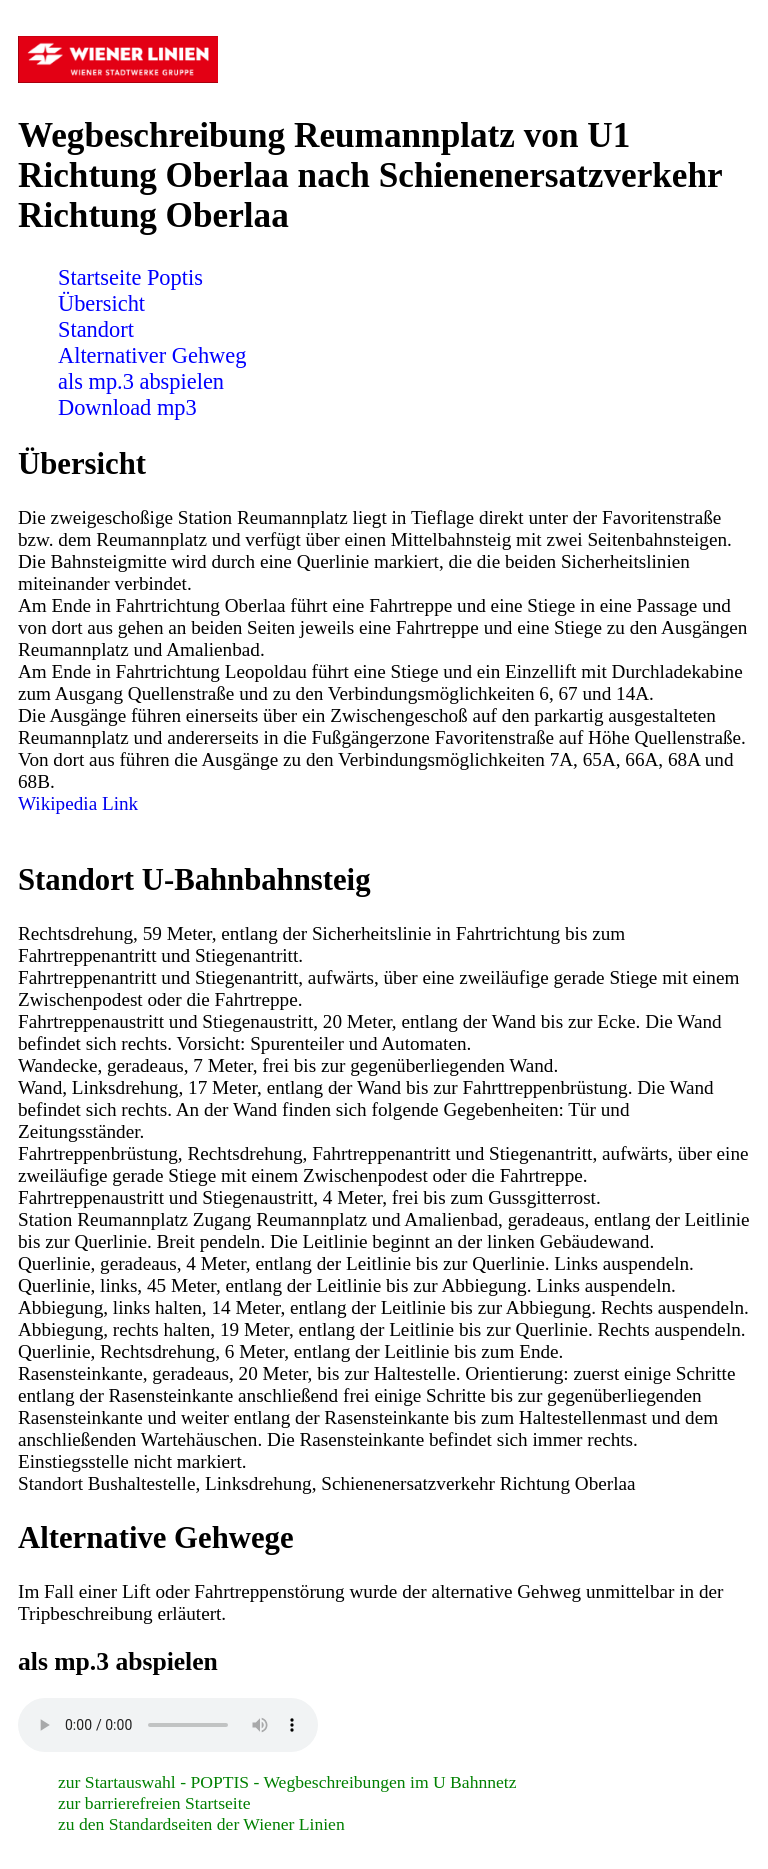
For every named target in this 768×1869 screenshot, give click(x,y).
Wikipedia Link (78, 803)
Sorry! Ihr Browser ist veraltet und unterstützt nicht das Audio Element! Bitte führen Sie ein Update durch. (168, 1725)
